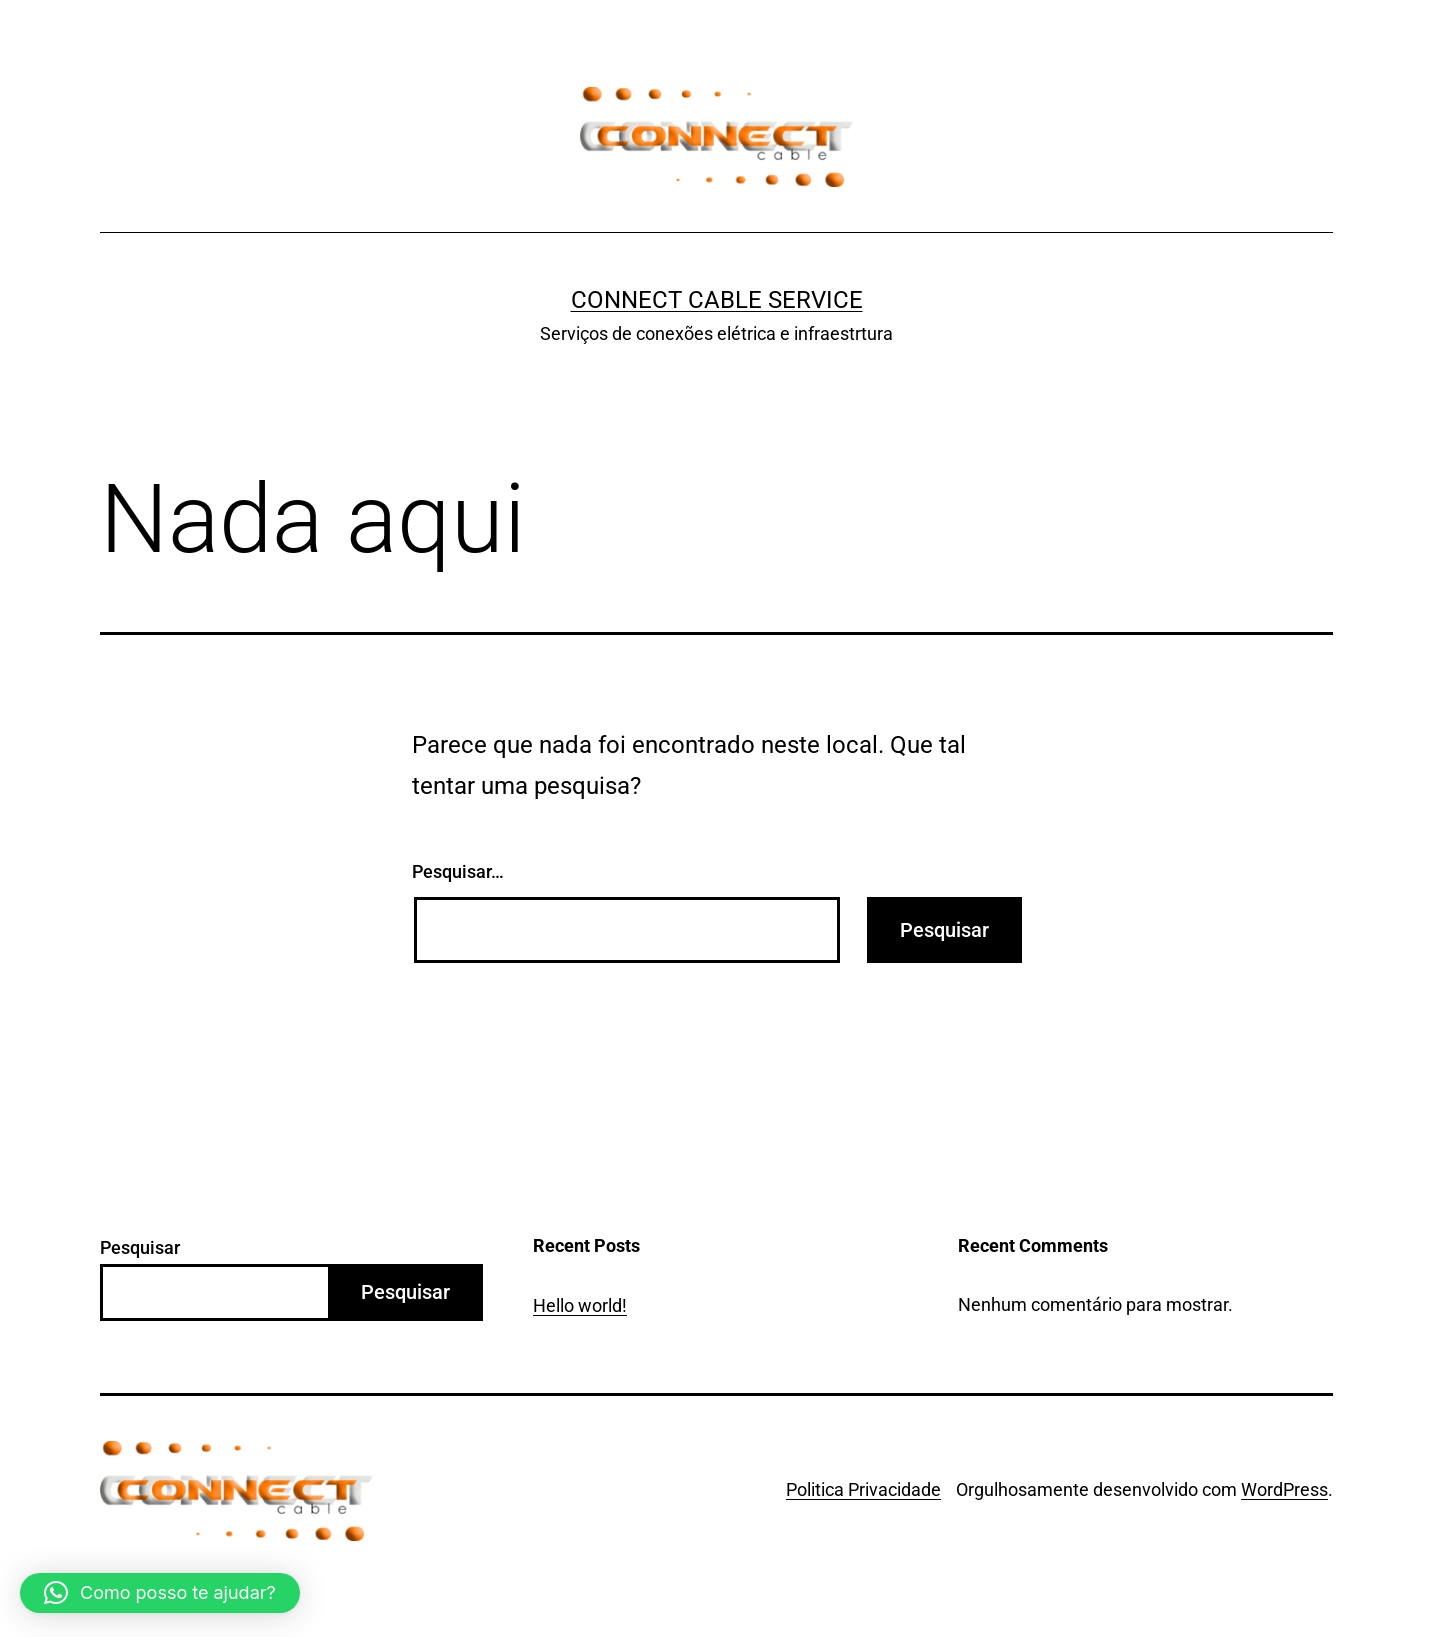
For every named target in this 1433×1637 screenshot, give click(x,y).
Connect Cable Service (717, 300)
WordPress (1284, 1489)
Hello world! (580, 1305)
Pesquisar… (458, 871)
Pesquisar (140, 1247)
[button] (160, 1593)
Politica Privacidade (863, 1489)
